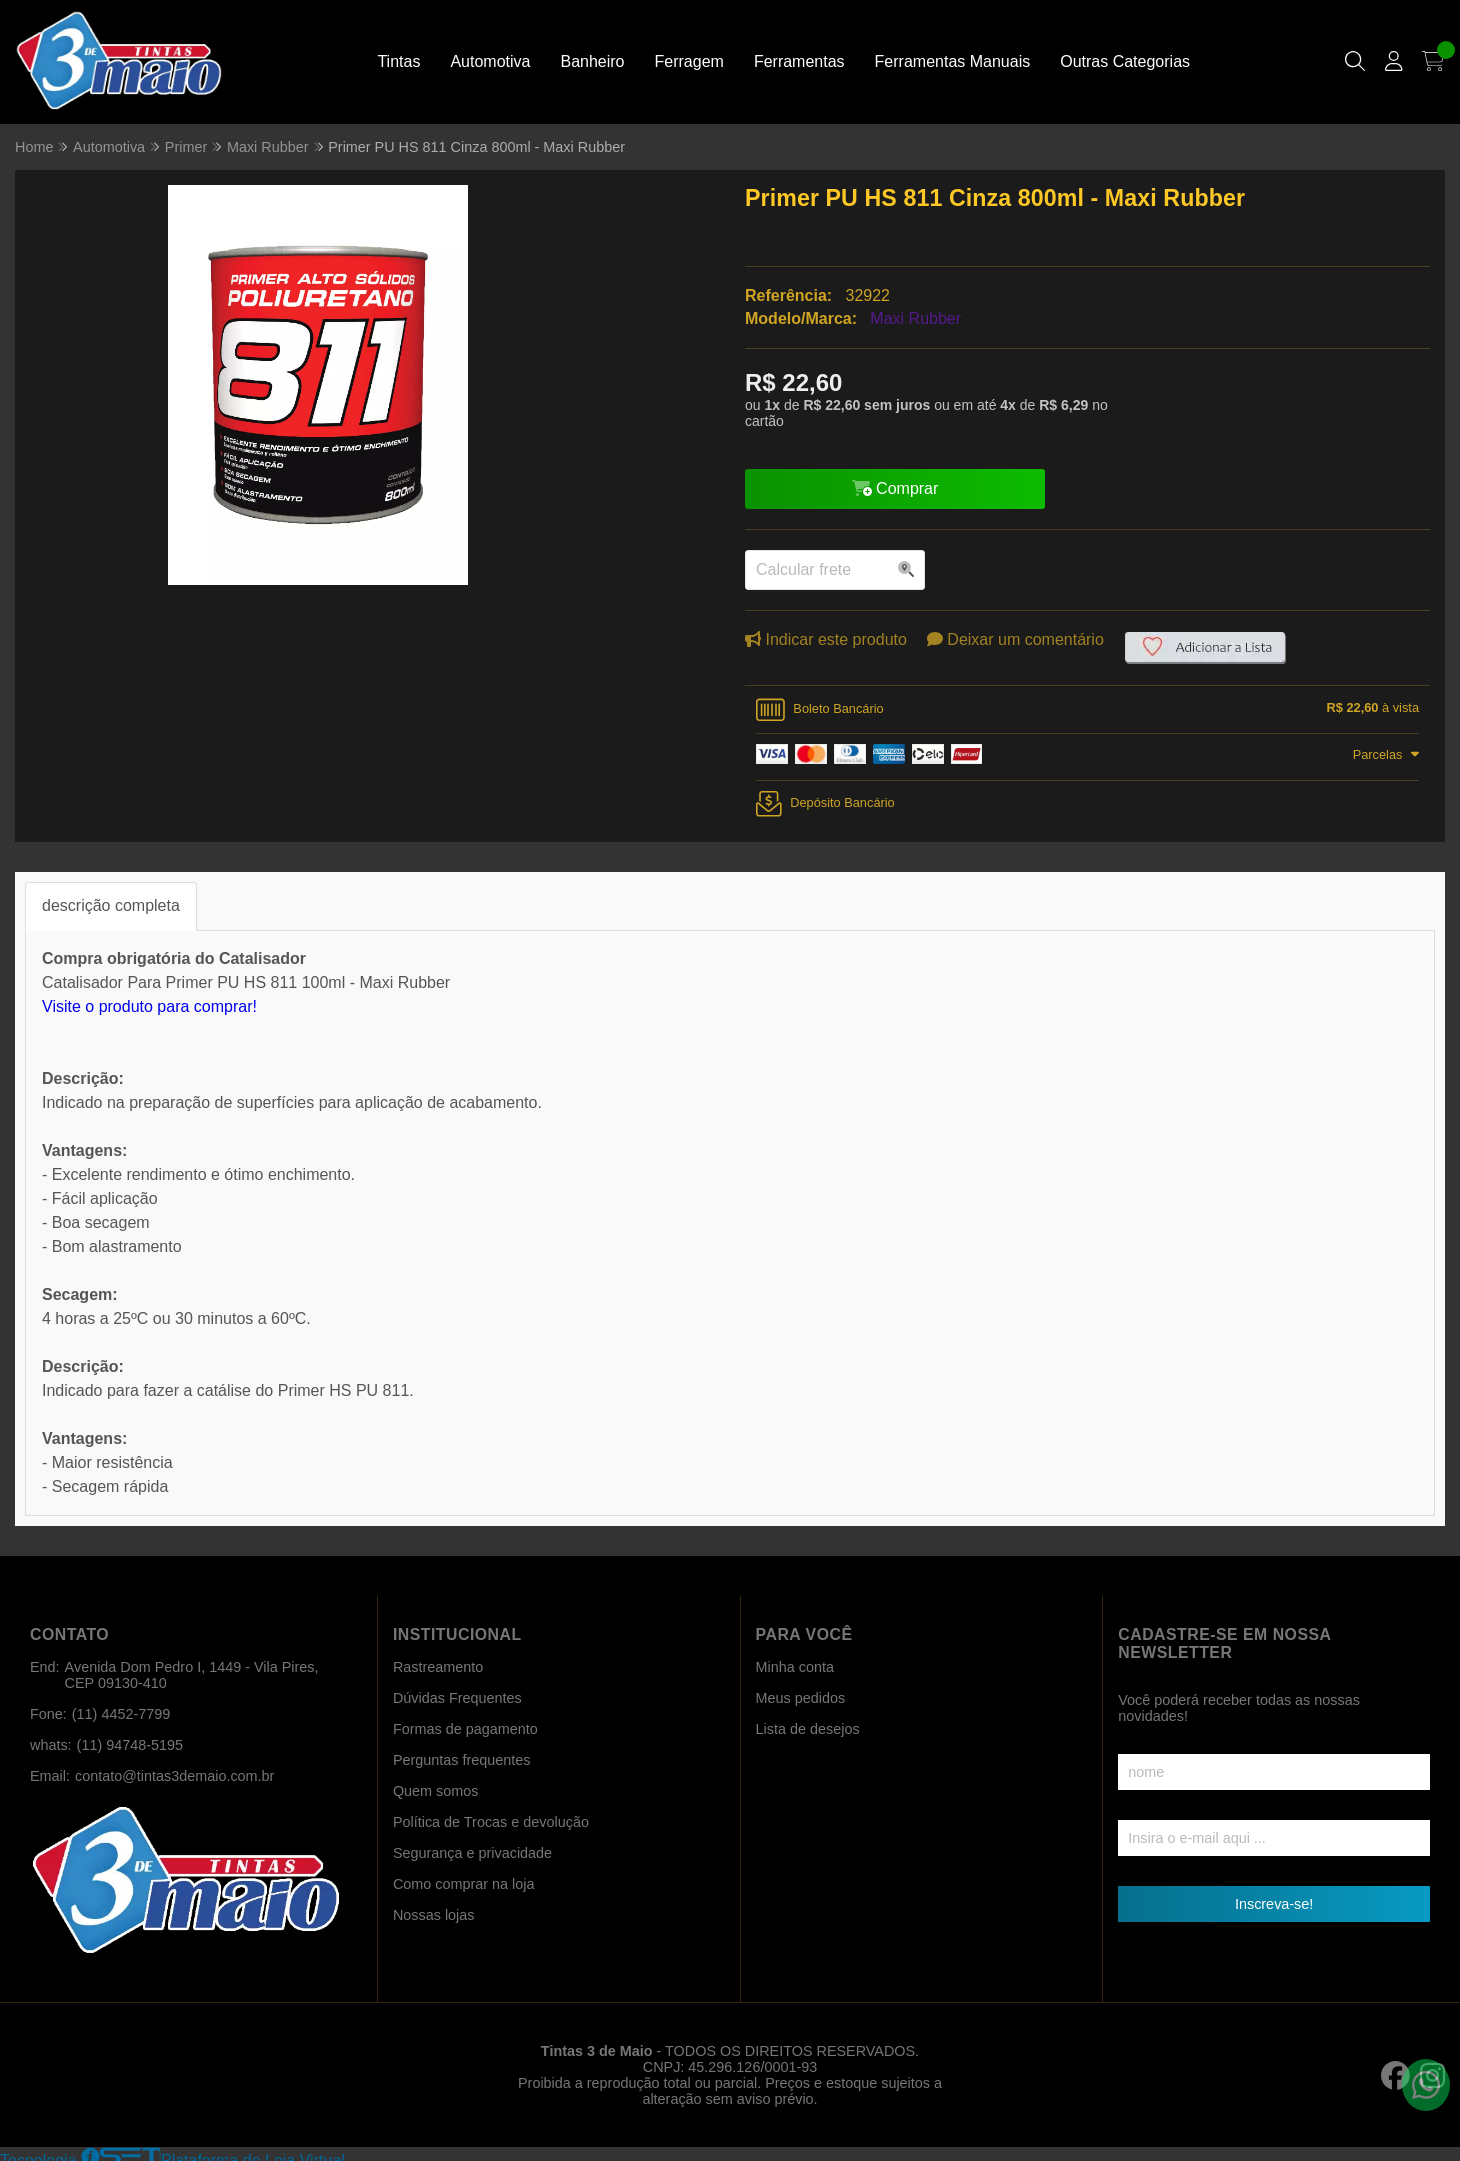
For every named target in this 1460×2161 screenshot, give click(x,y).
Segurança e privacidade (472, 1853)
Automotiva (490, 61)
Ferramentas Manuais (953, 61)
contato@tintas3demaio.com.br (174, 1776)
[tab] (1087, 710)
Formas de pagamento (465, 1729)
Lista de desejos (808, 1729)
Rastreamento (438, 1667)
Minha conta (795, 1667)
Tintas (398, 61)
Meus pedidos (801, 1698)
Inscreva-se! (1274, 1904)
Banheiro (592, 61)
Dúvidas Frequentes (457, 1698)
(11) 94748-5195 (130, 1745)
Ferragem (689, 61)
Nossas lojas (434, 1915)
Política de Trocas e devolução (491, 1822)
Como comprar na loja (464, 1884)
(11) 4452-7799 (121, 1714)
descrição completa (111, 905)
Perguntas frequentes (462, 1760)
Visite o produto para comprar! (149, 1006)
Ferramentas (799, 61)
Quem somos (436, 1791)
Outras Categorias (1125, 61)
